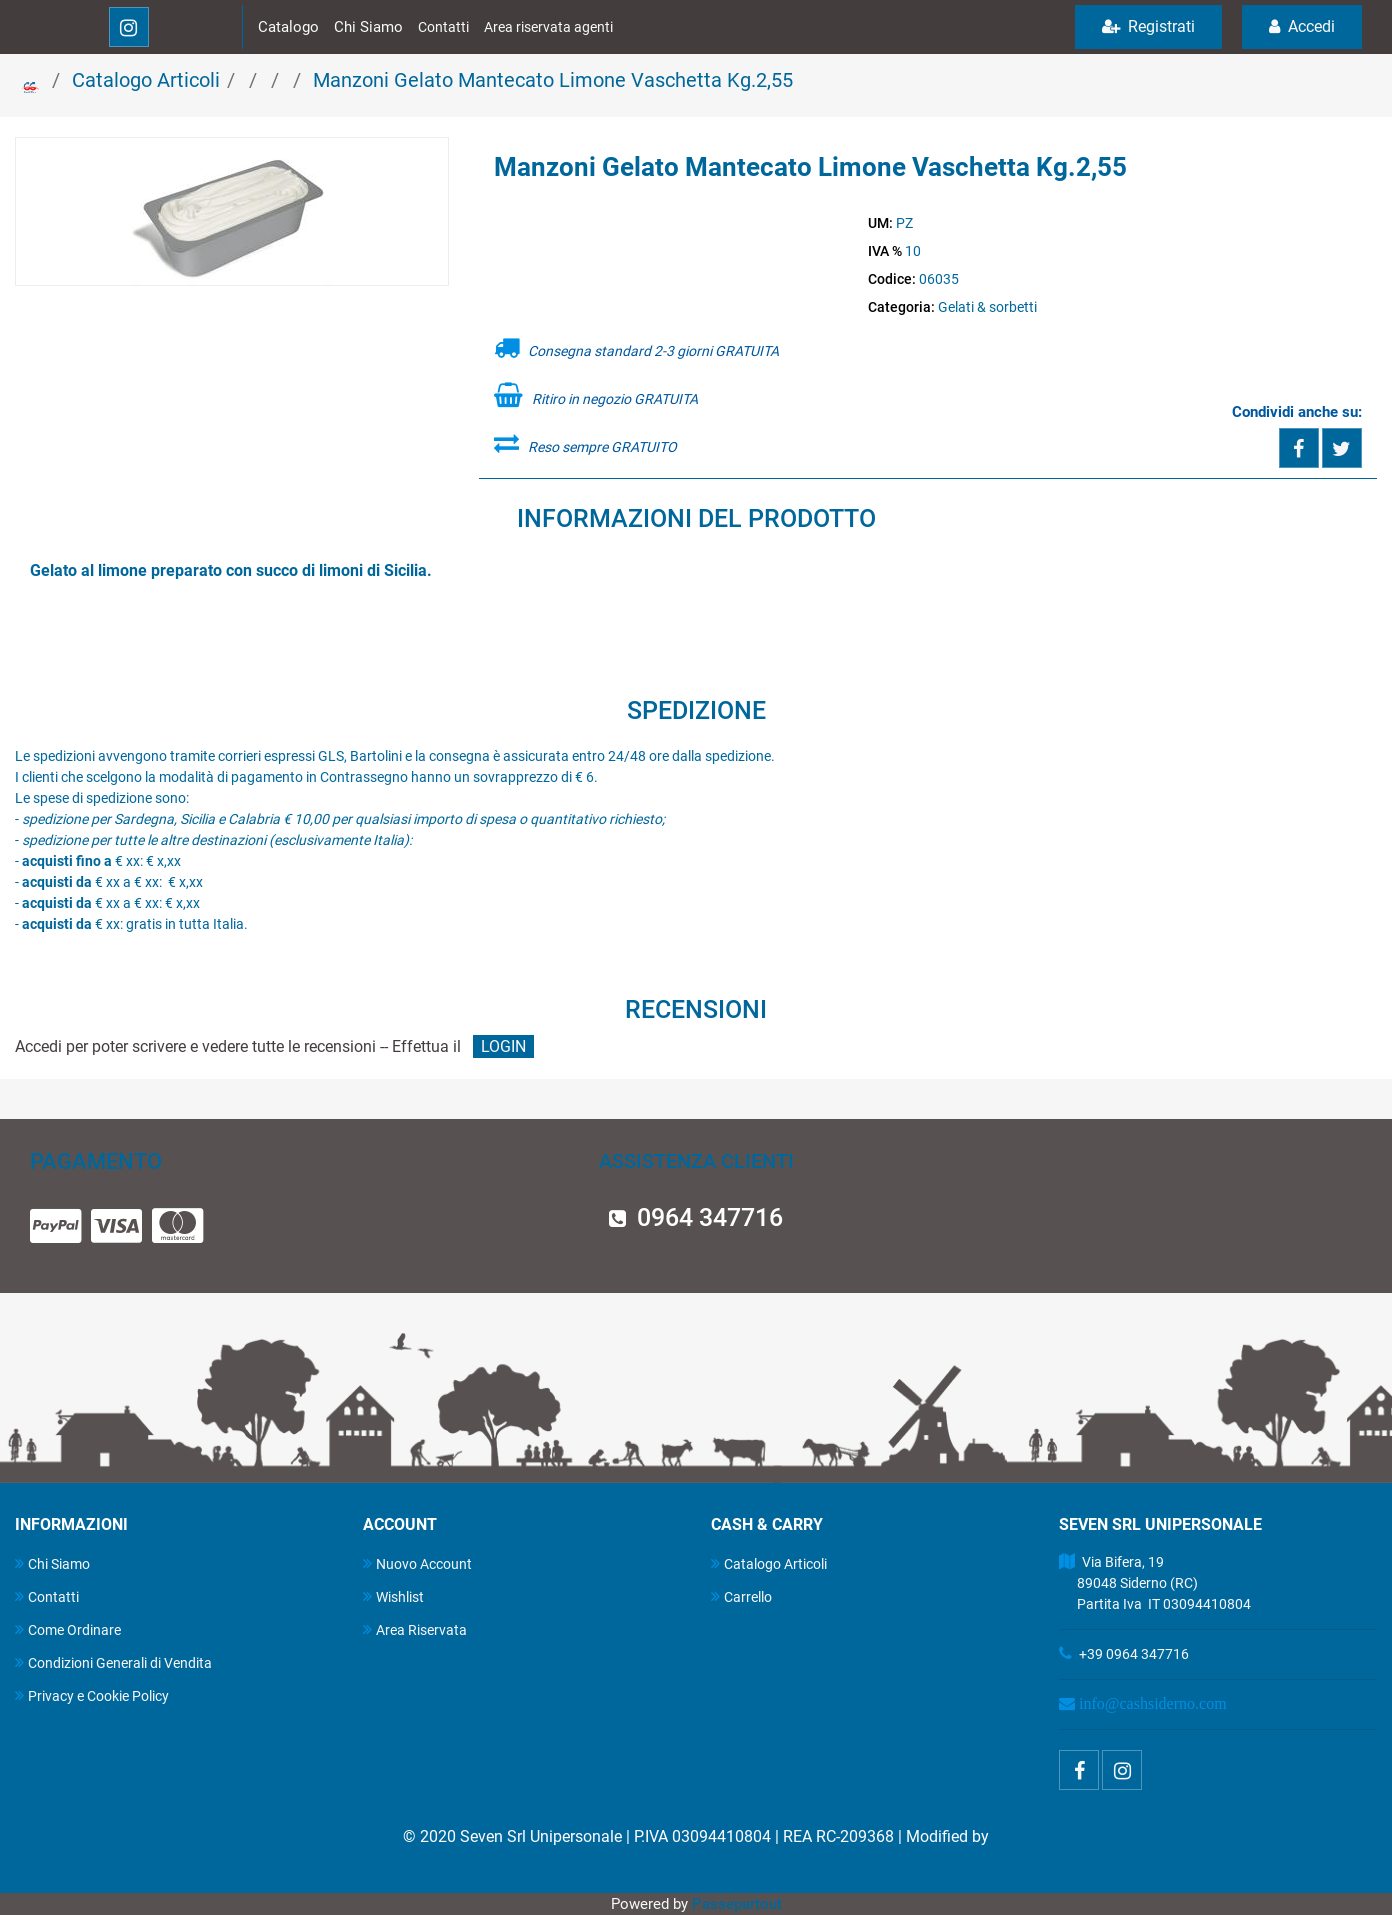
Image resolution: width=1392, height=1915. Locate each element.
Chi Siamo (368, 27)
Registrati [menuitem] (1148, 26)
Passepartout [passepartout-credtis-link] (737, 1904)
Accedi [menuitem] (1302, 26)
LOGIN (503, 1046)
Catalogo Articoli (146, 80)
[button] (232, 213)
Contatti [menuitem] (47, 1596)
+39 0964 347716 (1134, 1654)
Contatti (443, 27)
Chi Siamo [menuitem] (52, 1563)
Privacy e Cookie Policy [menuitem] (92, 1695)
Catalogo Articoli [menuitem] (769, 1563)
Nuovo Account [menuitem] (417, 1563)
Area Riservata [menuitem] (415, 1629)
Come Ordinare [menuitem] (68, 1629)
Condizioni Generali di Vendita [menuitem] (113, 1662)
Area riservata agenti (548, 27)
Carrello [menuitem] (741, 1596)
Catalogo (288, 27)
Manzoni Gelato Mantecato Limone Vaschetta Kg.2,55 (553, 80)
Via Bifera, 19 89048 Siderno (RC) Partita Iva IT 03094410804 (1155, 1583)
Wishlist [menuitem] (393, 1596)
